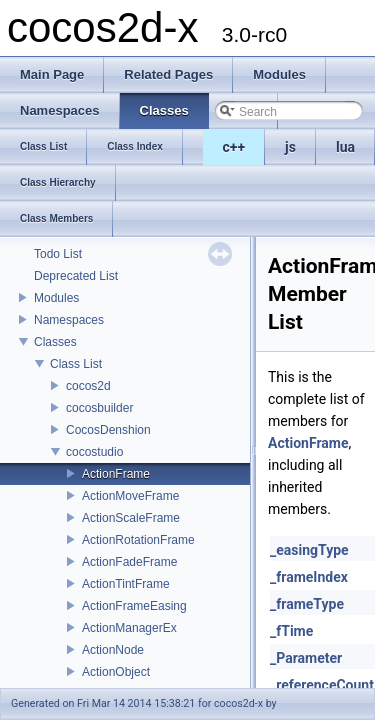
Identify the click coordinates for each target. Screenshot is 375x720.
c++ (234, 147)
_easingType (309, 550)
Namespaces (69, 320)
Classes (55, 342)
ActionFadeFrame (129, 562)
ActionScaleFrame (131, 518)
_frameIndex (309, 577)
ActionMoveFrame (130, 496)
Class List (76, 364)
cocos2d (88, 386)
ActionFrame (116, 474)
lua (345, 147)
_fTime (291, 631)
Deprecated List (76, 276)
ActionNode (113, 650)
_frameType (307, 604)
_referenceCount (322, 685)
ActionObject (116, 672)
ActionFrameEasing (134, 606)
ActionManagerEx (129, 628)
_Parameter (306, 658)
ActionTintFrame (126, 584)
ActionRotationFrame (138, 540)
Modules (56, 298)
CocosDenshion (108, 430)
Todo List (58, 254)
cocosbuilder (99, 408)
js (290, 147)
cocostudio (94, 452)
